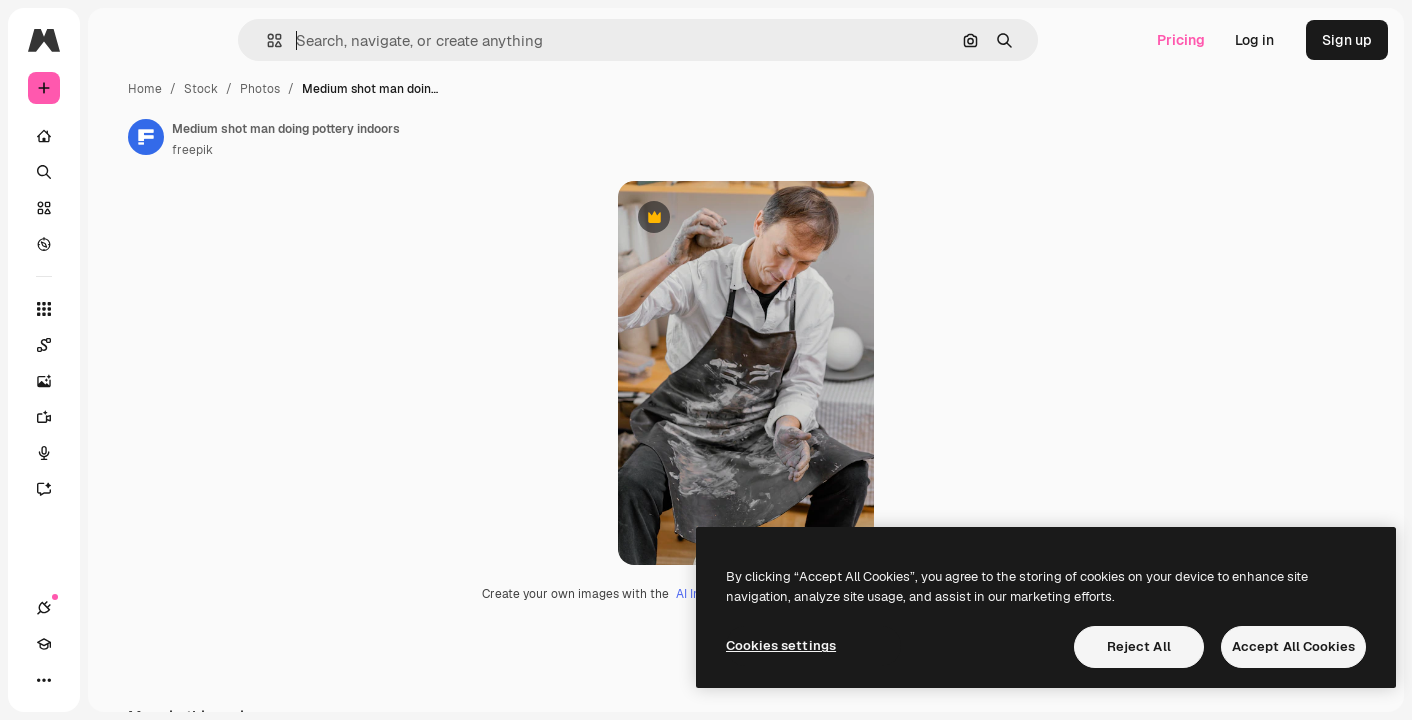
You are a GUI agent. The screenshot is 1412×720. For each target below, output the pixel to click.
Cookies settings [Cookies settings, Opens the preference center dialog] (781, 645)
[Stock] (120, 208)
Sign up (1347, 40)
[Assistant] (120, 489)
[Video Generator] (120, 417)
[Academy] (80, 680)
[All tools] (120, 309)
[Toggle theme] (116, 680)
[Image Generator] (120, 381)
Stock (353, 89)
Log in (1254, 40)
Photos (412, 89)
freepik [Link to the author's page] (344, 150)
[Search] (120, 172)
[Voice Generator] (120, 453)
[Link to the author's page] (298, 137)
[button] (342, 40)
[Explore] (120, 244)
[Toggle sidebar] (196, 40)
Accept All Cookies (1293, 646)
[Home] (120, 136)
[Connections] (44, 680)
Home (297, 89)
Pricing (1181, 40)
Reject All (1139, 646)
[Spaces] (120, 345)
